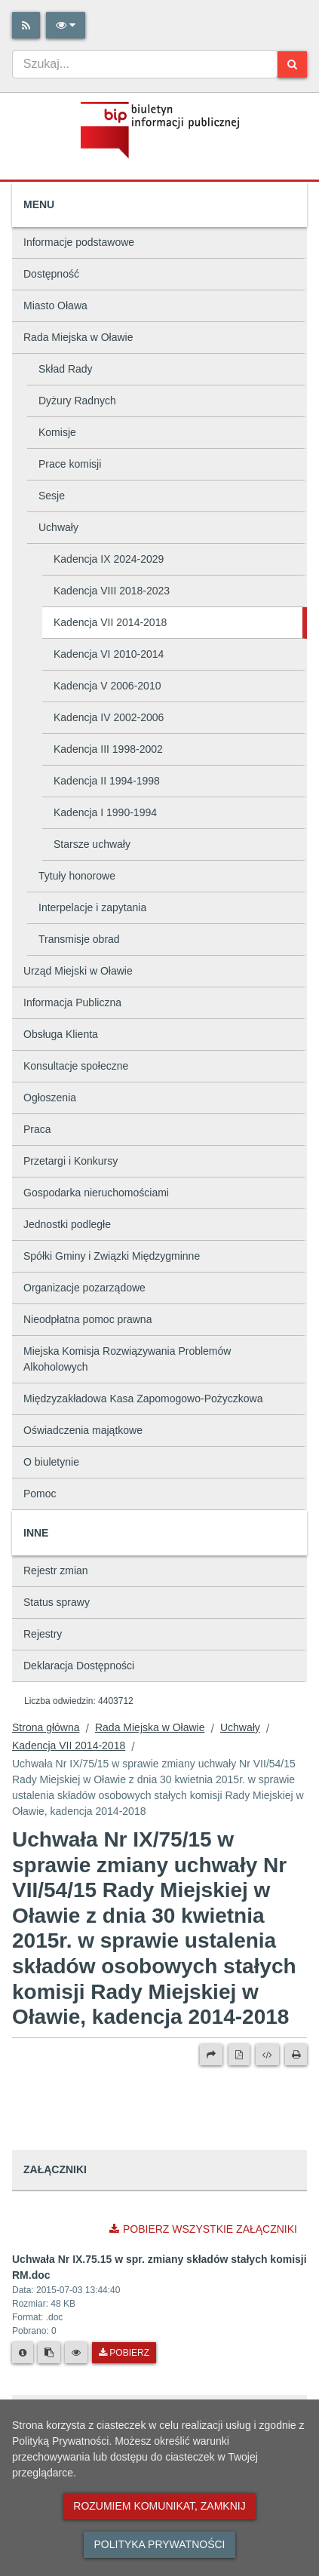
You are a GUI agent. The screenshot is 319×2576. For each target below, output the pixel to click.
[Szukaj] (292, 64)
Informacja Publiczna (72, 1002)
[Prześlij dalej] (211, 2054)
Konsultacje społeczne (75, 1066)
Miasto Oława (55, 305)
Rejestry (42, 1634)
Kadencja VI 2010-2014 (109, 654)
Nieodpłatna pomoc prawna (87, 1319)
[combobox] (145, 64)
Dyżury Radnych (77, 401)
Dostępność (51, 274)
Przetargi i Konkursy (70, 1161)
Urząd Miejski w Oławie (78, 971)
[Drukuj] (296, 2054)
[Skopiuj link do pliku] (49, 2352)
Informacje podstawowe (78, 242)
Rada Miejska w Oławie (78, 337)
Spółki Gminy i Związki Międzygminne (111, 1256)
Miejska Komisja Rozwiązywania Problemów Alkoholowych (127, 1359)
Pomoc (40, 1494)
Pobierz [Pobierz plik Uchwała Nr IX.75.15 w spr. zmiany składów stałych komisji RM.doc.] (124, 2352)
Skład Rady (65, 369)
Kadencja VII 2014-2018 (110, 622)
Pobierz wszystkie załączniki (203, 2229)
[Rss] (26, 25)
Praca (37, 1129)
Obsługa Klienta (60, 1034)
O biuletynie (51, 1462)
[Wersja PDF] (239, 2054)
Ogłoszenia (49, 1097)
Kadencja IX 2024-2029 (109, 559)
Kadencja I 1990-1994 (105, 812)
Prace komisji (69, 464)
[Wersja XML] (267, 2054)
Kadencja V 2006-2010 (107, 686)
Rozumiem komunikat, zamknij (159, 2506)
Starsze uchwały (92, 844)
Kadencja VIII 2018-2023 (112, 591)
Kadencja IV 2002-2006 (109, 717)
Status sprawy (56, 1602)
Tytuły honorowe (76, 876)
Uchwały (58, 527)
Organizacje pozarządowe (84, 1288)
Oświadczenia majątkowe (83, 1430)
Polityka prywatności (159, 2544)
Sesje (51, 496)
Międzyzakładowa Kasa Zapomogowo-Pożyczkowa (142, 1398)
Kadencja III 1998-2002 (108, 749)
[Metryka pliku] (22, 2352)
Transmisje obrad (79, 939)
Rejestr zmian (55, 1570)
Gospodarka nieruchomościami (96, 1193)
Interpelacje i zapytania (92, 907)
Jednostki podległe (67, 1224)
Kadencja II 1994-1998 (107, 781)
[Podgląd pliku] (76, 2352)
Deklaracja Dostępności (78, 1666)
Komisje (57, 432)
